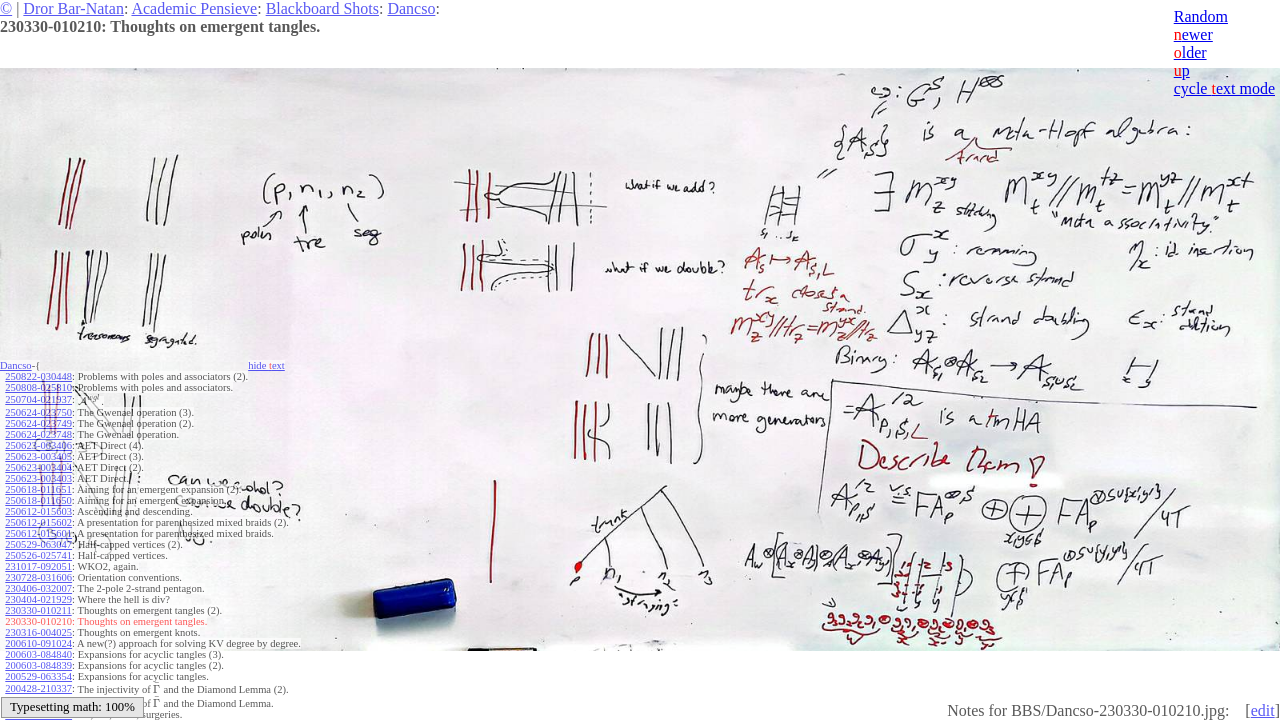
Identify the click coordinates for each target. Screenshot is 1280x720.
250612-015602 (38, 522)
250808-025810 (38, 387)
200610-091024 (38, 643)
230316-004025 (38, 632)
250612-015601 (38, 533)
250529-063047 (38, 544)
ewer (1193, 34)
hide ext (266, 365)
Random (1201, 16)
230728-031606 (38, 577)
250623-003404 (38, 467)
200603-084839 (38, 665)
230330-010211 (38, 610)
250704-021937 (38, 399)
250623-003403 (38, 478)
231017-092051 (38, 566)
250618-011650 (38, 500)
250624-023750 (38, 412)
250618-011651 (38, 489)
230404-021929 (38, 599)
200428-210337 (38, 688)
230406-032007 (38, 588)
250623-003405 (38, 456)
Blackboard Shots (322, 8)
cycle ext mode (1224, 88)
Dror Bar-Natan (73, 8)
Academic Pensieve (194, 8)
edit (1263, 710)
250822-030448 (38, 376)
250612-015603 (38, 511)
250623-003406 (38, 445)
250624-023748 (38, 434)
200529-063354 (38, 676)
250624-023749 (38, 423)
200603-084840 (38, 654)
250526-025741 (38, 555)
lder (1190, 52)
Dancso (411, 8)
